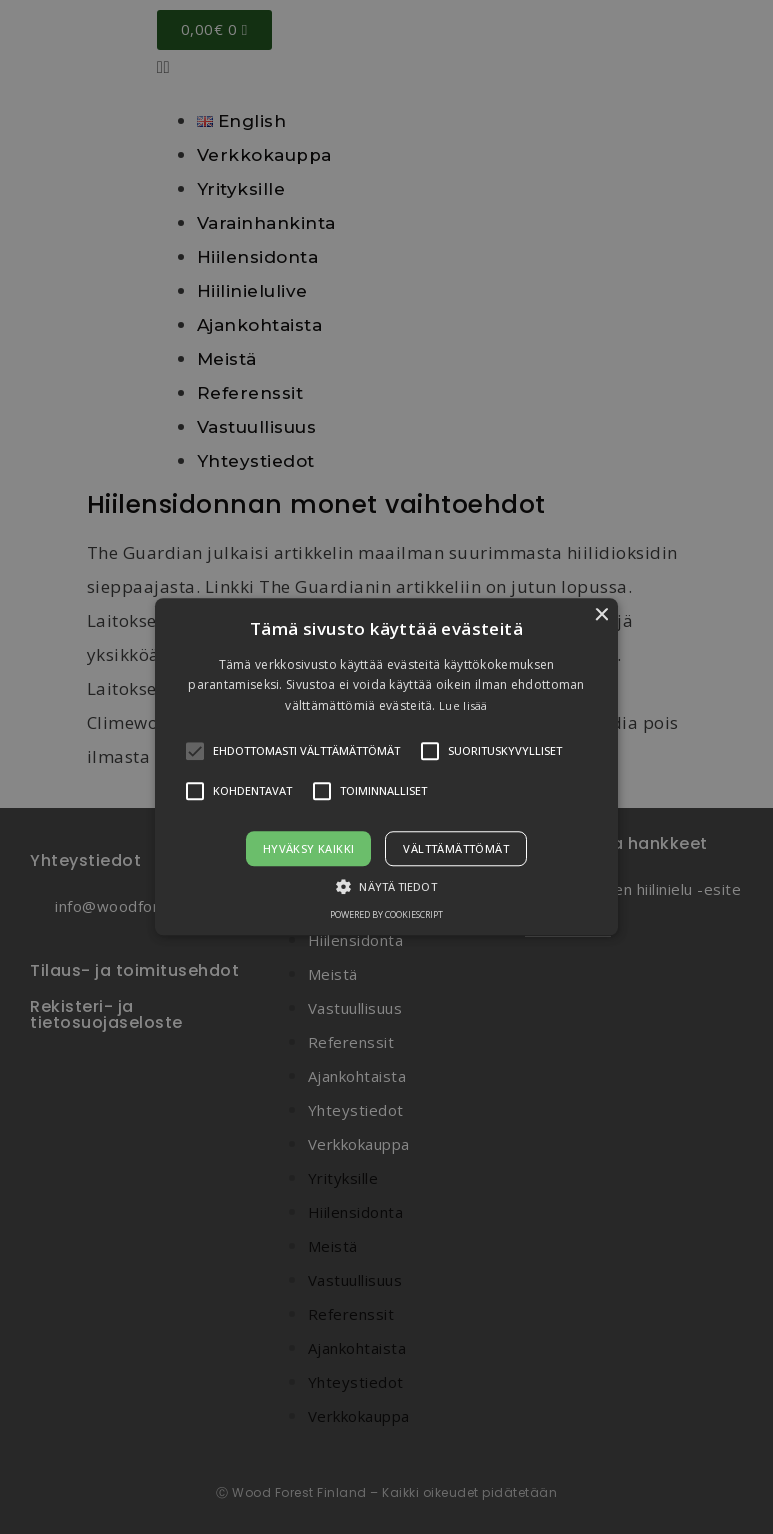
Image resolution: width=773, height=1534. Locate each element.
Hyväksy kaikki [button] (309, 849)
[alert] (386, 767)
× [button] (600, 615)
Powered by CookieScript (386, 915)
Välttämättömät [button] (456, 849)
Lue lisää (463, 705)
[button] (387, 766)
